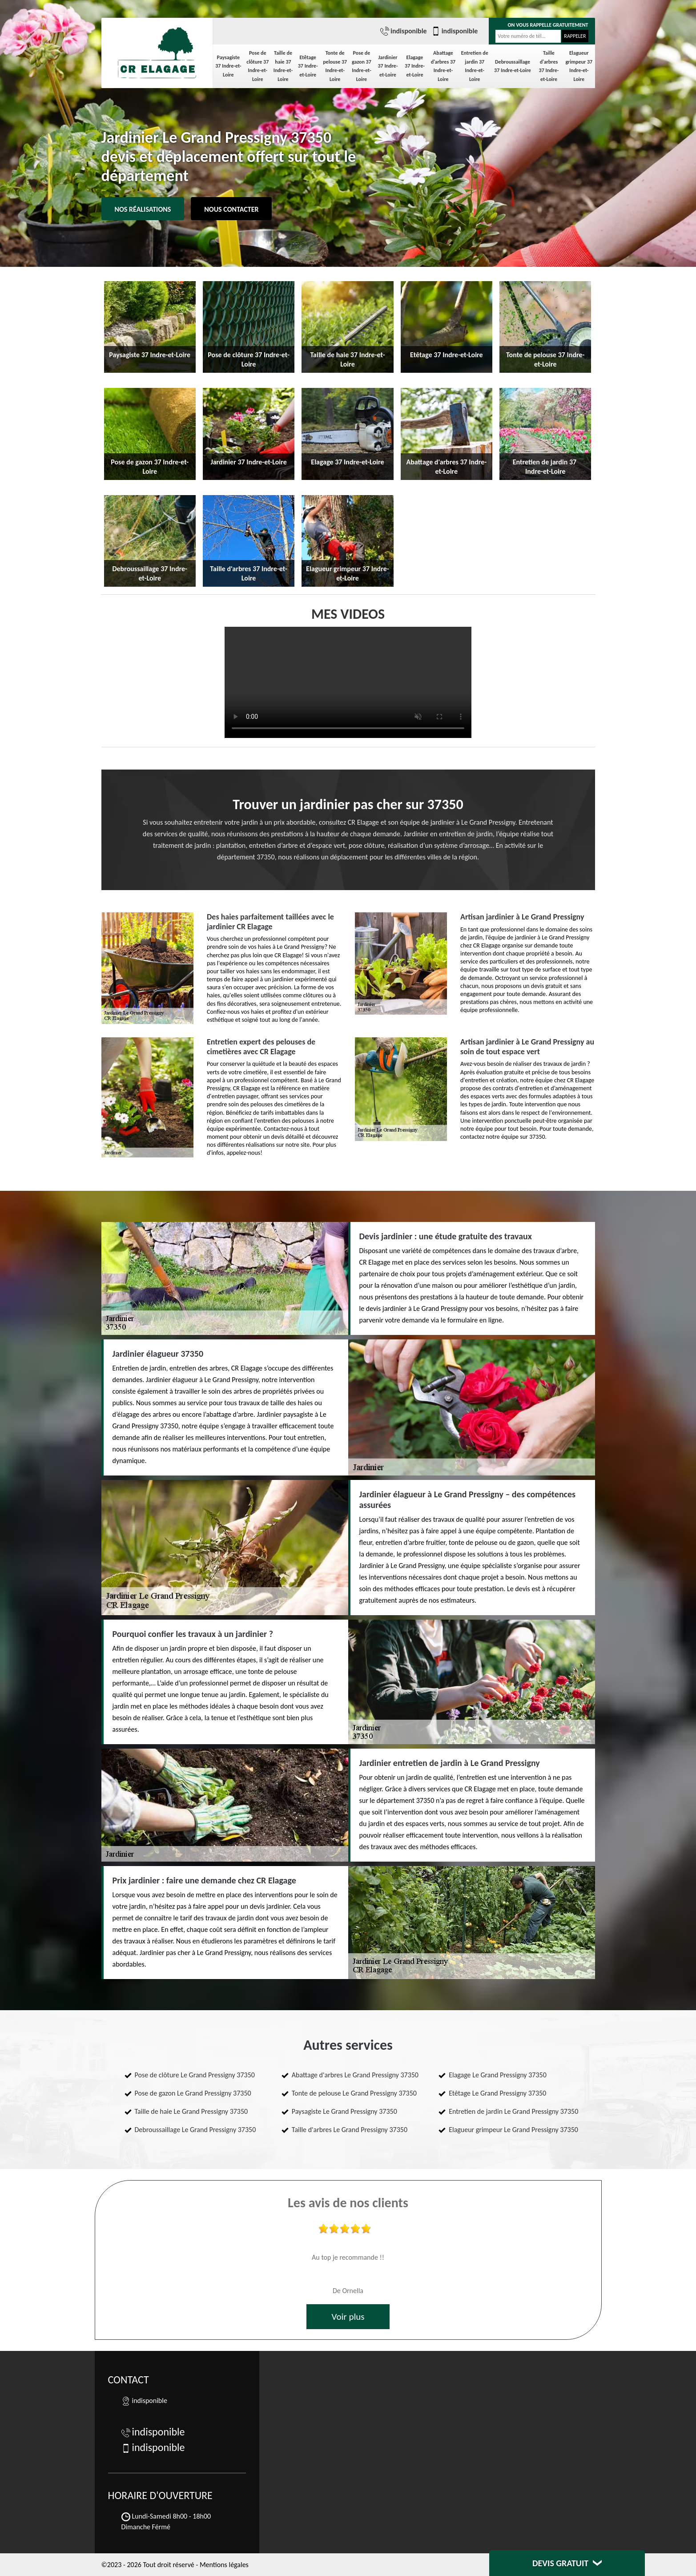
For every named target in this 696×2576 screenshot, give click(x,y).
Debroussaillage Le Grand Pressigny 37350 (195, 2129)
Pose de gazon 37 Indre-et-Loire (361, 66)
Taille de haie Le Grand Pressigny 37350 (191, 2111)
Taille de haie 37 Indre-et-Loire (283, 66)
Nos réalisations (143, 209)
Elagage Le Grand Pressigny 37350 (498, 2075)
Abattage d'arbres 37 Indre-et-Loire (443, 66)
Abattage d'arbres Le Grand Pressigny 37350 (355, 2075)
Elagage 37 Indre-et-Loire (415, 66)
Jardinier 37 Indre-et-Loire (388, 66)
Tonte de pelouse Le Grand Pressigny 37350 (354, 2093)
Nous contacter (231, 209)
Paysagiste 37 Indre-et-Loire (228, 66)
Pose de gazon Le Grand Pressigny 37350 (193, 2093)
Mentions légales (224, 2564)
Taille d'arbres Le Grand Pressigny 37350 (349, 2129)
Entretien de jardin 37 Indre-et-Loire (474, 66)
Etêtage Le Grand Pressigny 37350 (497, 2093)
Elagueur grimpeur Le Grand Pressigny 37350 (513, 2129)
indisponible (403, 31)
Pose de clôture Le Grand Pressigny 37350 (195, 2075)
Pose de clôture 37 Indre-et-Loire (257, 66)
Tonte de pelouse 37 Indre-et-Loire (335, 66)
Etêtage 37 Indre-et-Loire (308, 66)
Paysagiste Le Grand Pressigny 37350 (344, 2111)
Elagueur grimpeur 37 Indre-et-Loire (578, 66)
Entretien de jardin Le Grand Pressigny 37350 (513, 2111)
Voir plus (347, 2316)
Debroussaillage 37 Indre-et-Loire (512, 66)
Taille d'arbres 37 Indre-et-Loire (549, 66)
